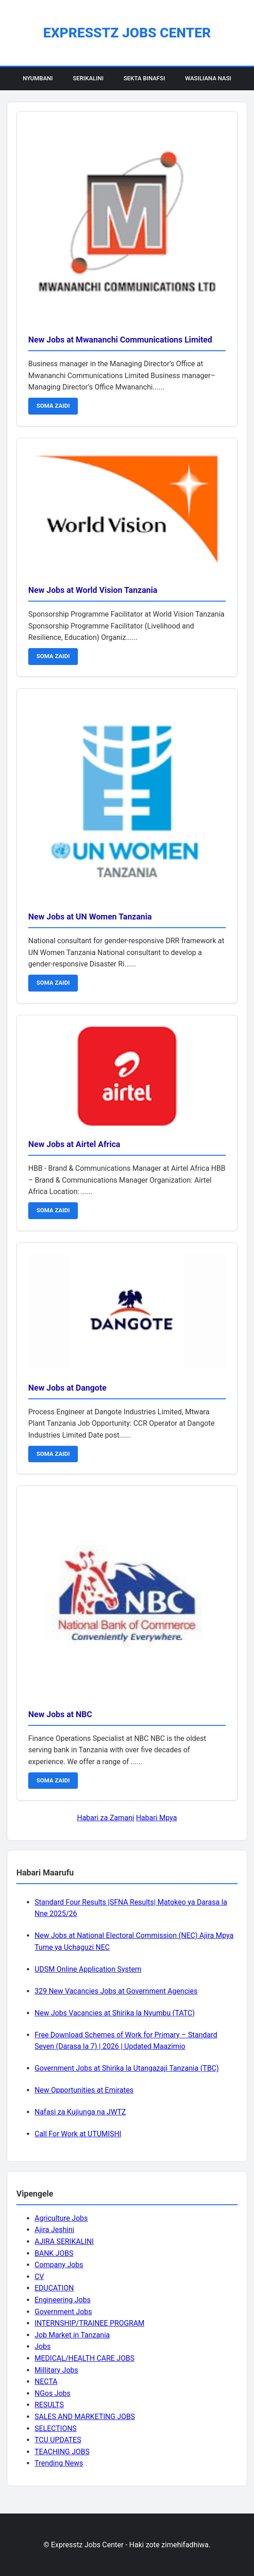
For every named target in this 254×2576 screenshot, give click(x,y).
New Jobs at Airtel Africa (74, 1144)
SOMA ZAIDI (53, 405)
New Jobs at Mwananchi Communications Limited (120, 339)
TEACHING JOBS (62, 2451)
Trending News (59, 2463)
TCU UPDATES (58, 2440)
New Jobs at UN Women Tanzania (90, 916)
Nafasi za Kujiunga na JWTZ (80, 2112)
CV (39, 2276)
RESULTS (49, 2404)
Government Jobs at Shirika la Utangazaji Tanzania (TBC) (127, 2068)
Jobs (43, 2346)
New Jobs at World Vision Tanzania (92, 590)
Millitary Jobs (56, 2370)
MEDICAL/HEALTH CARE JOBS (84, 2358)
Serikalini (88, 78)
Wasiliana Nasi (208, 78)
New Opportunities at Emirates (84, 2090)
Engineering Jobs (63, 2300)
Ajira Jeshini (54, 2229)
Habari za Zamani (105, 1817)
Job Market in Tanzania (72, 2335)
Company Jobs (59, 2264)
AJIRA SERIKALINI (64, 2241)
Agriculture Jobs (61, 2218)
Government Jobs (63, 2311)
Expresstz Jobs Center (127, 33)
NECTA (46, 2381)
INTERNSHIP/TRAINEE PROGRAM (89, 2323)
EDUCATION (54, 2288)
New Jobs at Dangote (67, 1387)
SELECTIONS (55, 2428)
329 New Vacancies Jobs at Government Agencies (116, 1991)
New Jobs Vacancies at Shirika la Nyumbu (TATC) (115, 2013)
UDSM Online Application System (88, 1969)
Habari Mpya (156, 1817)
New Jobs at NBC (60, 1714)
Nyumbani (38, 78)
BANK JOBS (54, 2253)
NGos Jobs (53, 2393)
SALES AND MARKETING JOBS (85, 2416)
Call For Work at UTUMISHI (78, 2133)
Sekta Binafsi (144, 78)
